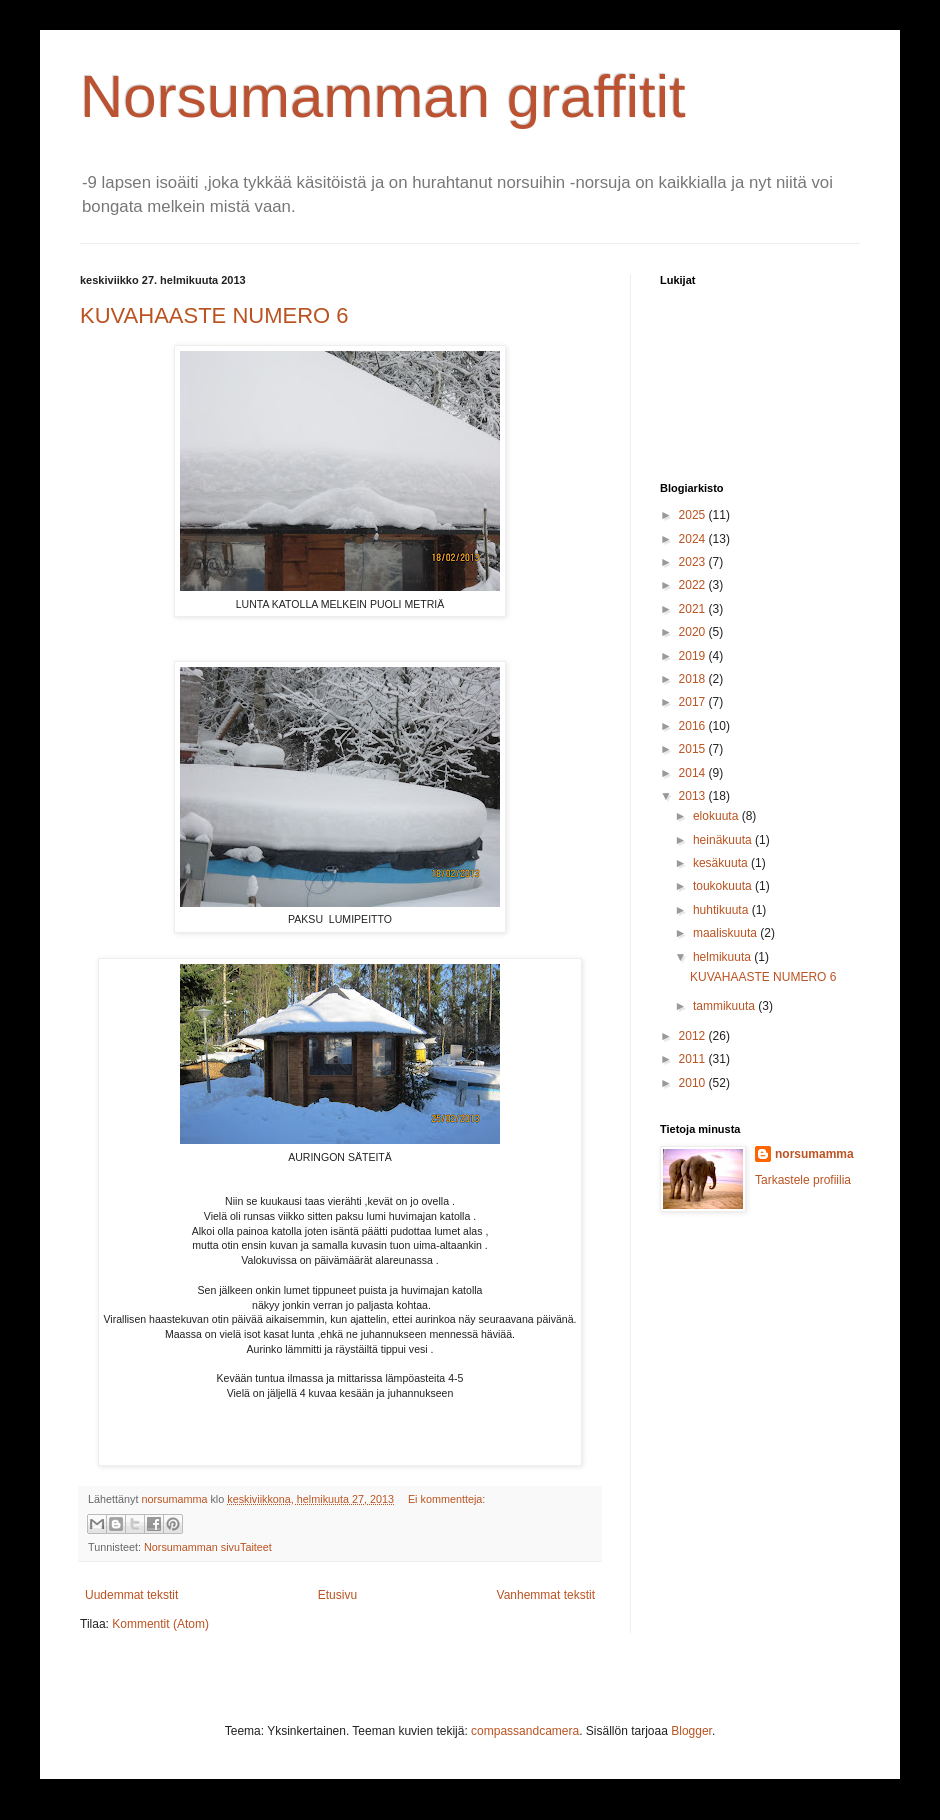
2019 (694, 656)
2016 (694, 726)
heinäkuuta (724, 840)
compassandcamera (525, 1731)
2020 (694, 632)
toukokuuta (724, 886)
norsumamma (814, 1154)
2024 (694, 539)
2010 (694, 1083)
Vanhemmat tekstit (546, 1595)
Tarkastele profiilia (803, 1180)
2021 (694, 609)
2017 (694, 702)
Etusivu (337, 1595)
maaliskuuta (726, 933)
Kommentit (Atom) (160, 1624)
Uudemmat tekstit (131, 1595)
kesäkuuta (722, 863)
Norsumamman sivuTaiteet (208, 1547)
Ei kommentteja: (446, 1499)
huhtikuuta (722, 910)
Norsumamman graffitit (383, 96)
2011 (694, 1059)
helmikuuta (723, 957)
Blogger (691, 1731)
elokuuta (717, 816)
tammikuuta (725, 1006)
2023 (694, 562)
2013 (694, 796)
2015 (694, 749)
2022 (694, 585)
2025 (694, 515)
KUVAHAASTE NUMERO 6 (214, 315)
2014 (694, 773)
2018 (694, 679)
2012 (694, 1036)
